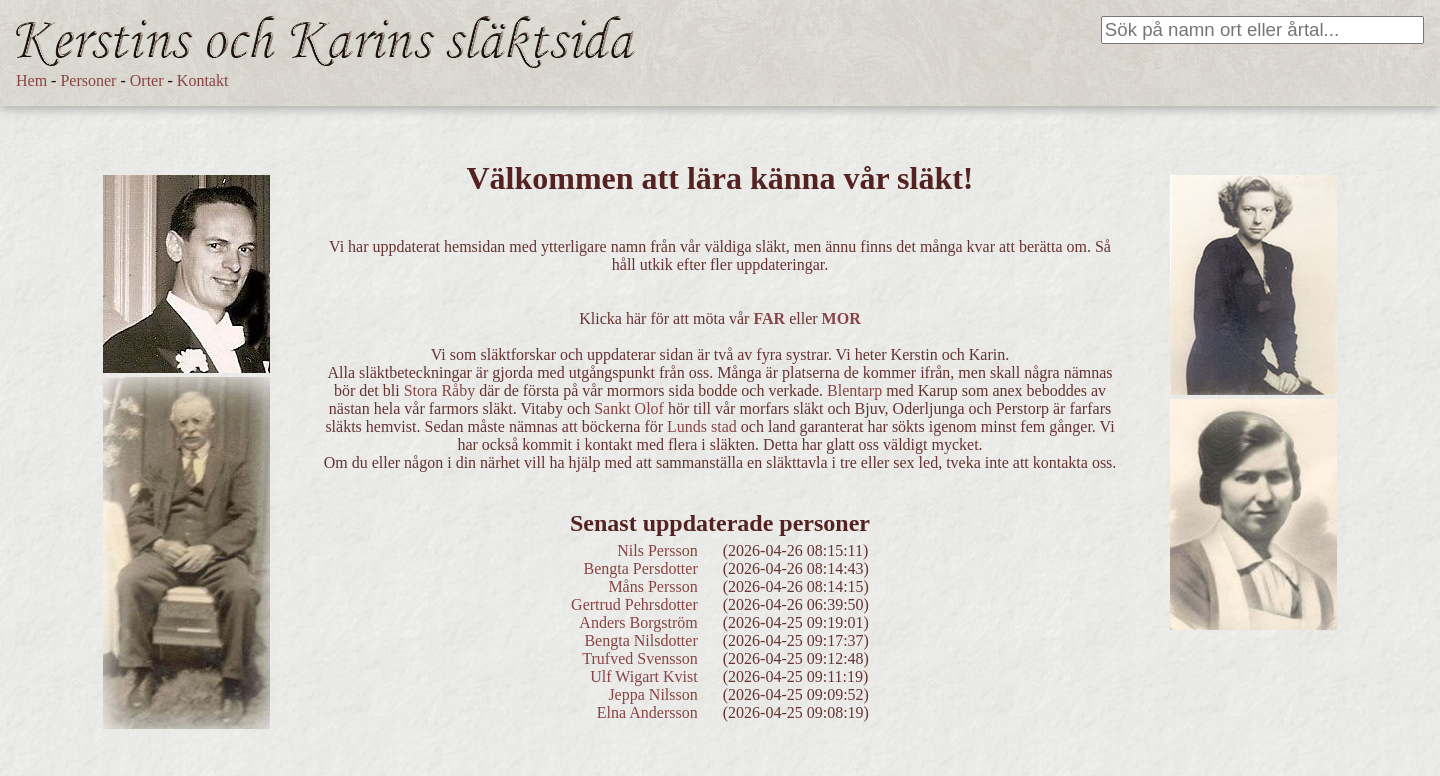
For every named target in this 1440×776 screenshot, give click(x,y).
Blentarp (854, 390)
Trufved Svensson (639, 658)
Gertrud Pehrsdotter (634, 604)
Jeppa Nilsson (652, 694)
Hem (31, 80)
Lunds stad (702, 426)
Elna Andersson (647, 712)
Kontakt (203, 80)
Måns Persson (652, 586)
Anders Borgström (638, 622)
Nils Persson (657, 550)
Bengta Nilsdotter (640, 640)
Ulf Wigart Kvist (644, 676)
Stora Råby (440, 390)
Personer (88, 80)
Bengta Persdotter (641, 568)
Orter (147, 80)
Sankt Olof (629, 408)
